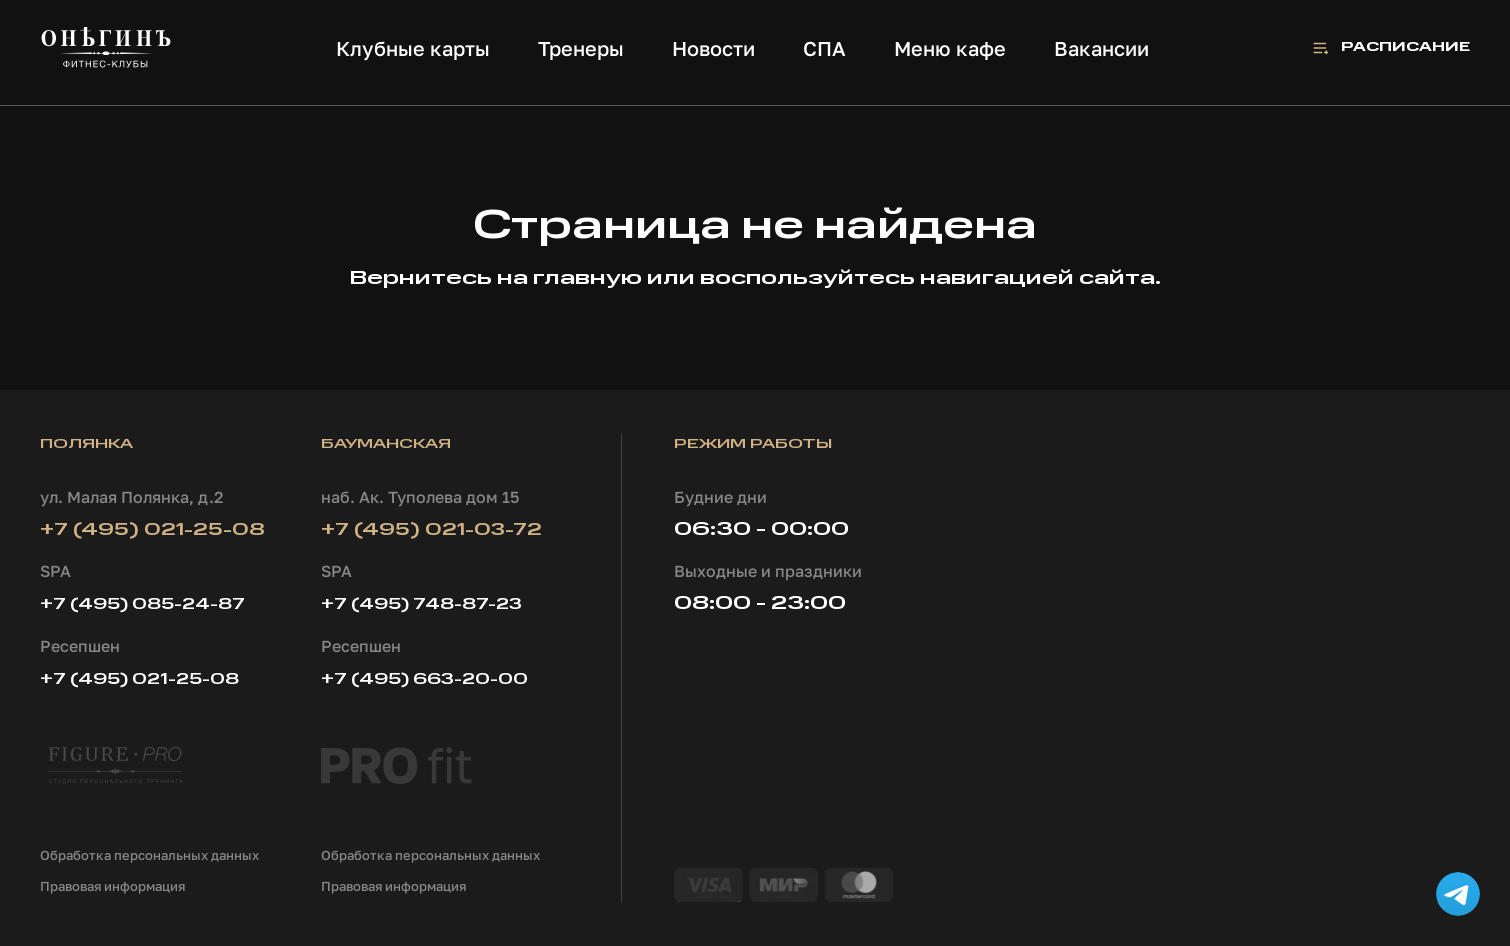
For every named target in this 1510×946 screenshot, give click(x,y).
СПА (824, 48)
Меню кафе (950, 48)
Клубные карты (413, 48)
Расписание (1405, 47)
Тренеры (581, 48)
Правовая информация (112, 886)
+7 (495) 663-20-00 (424, 680)
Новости (713, 48)
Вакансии (1101, 48)
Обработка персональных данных (149, 855)
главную (587, 279)
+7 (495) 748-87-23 (421, 605)
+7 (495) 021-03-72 (431, 530)
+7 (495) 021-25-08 (152, 530)
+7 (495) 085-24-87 (142, 605)
